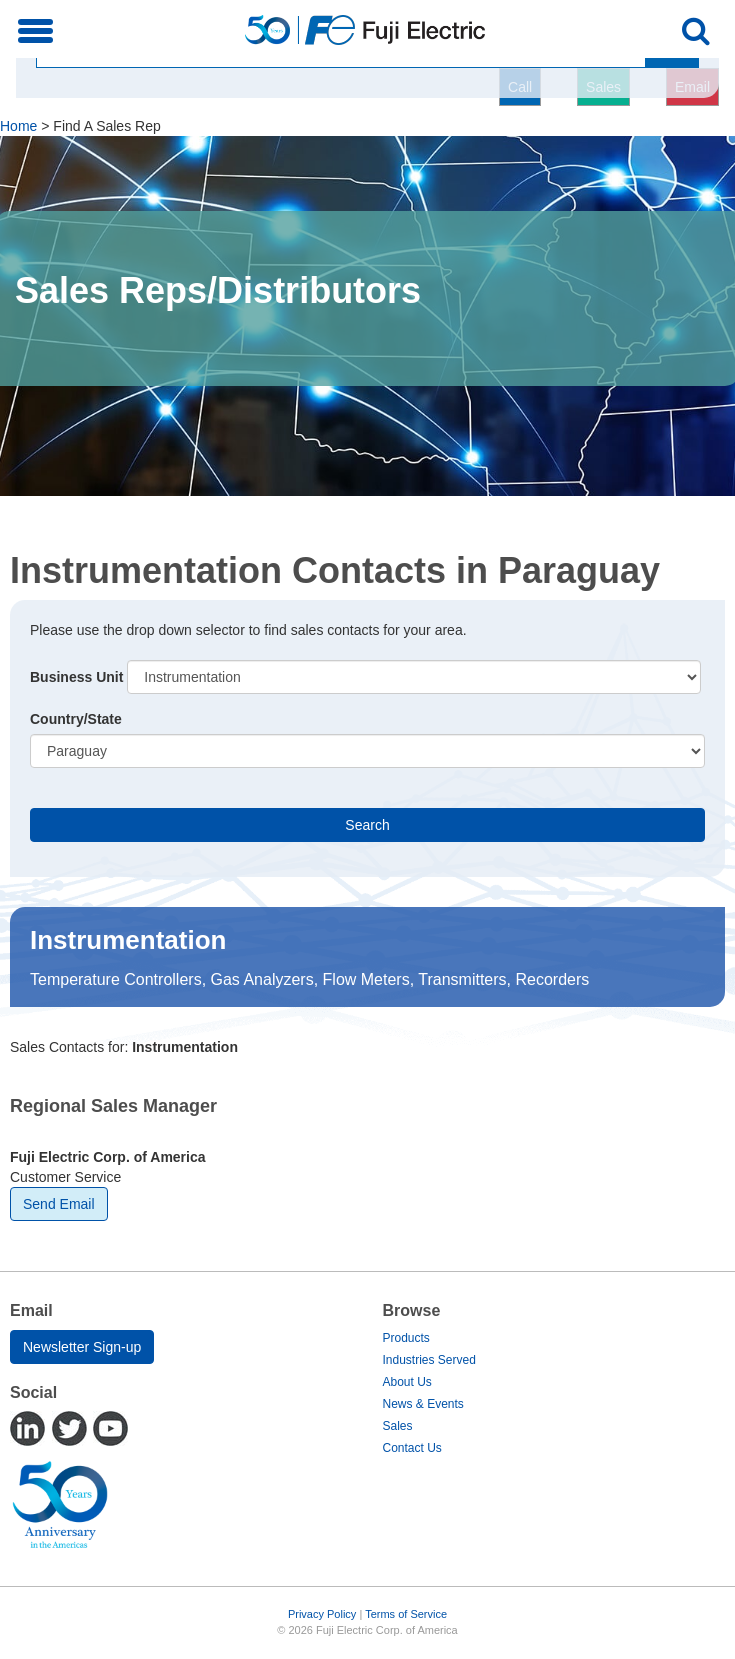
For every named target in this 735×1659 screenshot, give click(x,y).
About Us (407, 1382)
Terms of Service (406, 1614)
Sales (398, 1426)
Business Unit (76, 677)
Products (406, 1338)
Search (367, 825)
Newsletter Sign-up (82, 1347)
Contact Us (412, 1448)
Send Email (59, 1204)
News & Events (423, 1404)
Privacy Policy (322, 1614)
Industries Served (429, 1360)
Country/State (76, 719)
